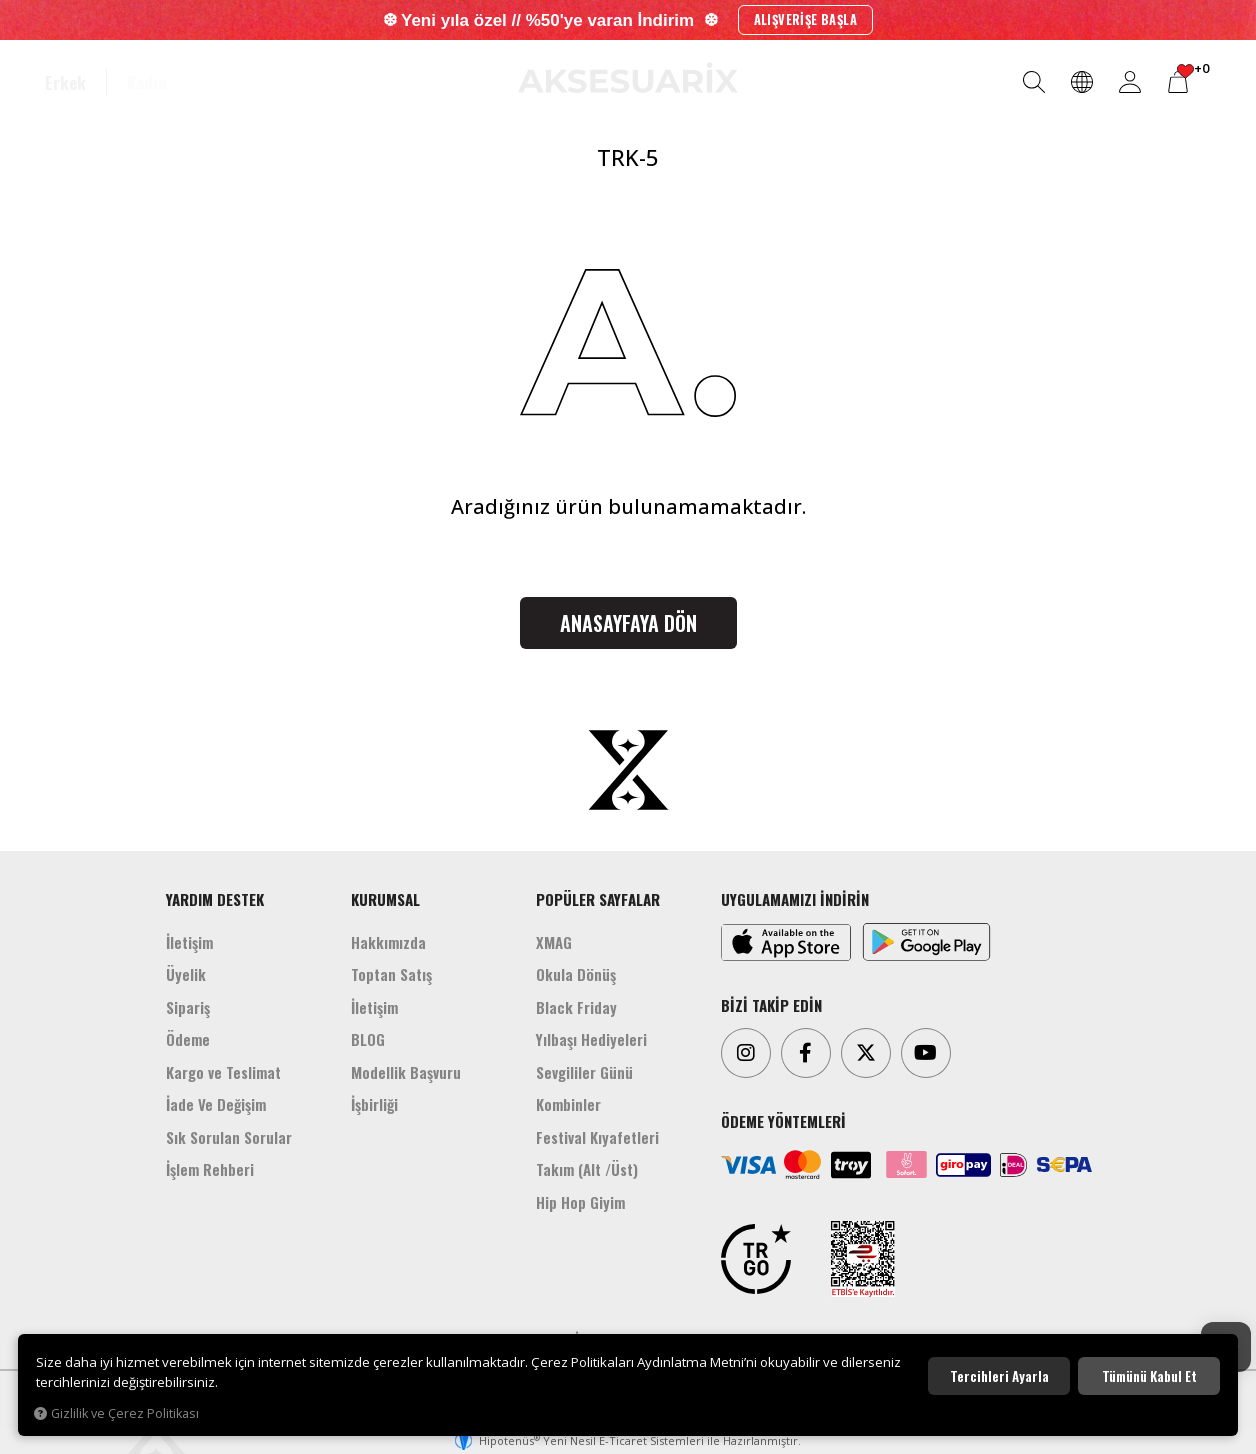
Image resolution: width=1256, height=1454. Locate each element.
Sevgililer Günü (584, 1072)
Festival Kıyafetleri (597, 1137)
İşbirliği (374, 1104)
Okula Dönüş (576, 974)
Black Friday (576, 1007)
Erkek (65, 83)
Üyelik (186, 974)
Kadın (147, 83)
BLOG (368, 1039)
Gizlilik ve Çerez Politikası (116, 1413)
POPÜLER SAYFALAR (598, 899)
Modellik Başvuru (406, 1072)
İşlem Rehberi (210, 1169)
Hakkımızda (388, 942)
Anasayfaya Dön (628, 623)
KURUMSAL (385, 899)
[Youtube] (926, 1053)
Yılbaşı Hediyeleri (591, 1039)
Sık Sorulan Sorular (229, 1137)
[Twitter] (866, 1053)
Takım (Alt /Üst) (587, 1169)
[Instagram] (746, 1053)
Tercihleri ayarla (999, 1376)
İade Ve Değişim (216, 1104)
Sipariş (188, 1007)
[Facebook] (806, 1053)
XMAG (554, 942)
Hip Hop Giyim (580, 1202)
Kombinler (568, 1104)
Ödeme (188, 1039)
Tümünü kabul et (1149, 1376)
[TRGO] (756, 1259)
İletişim (189, 942)
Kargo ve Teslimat (223, 1072)
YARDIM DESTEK (215, 899)
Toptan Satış (391, 974)
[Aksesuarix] (628, 77)
